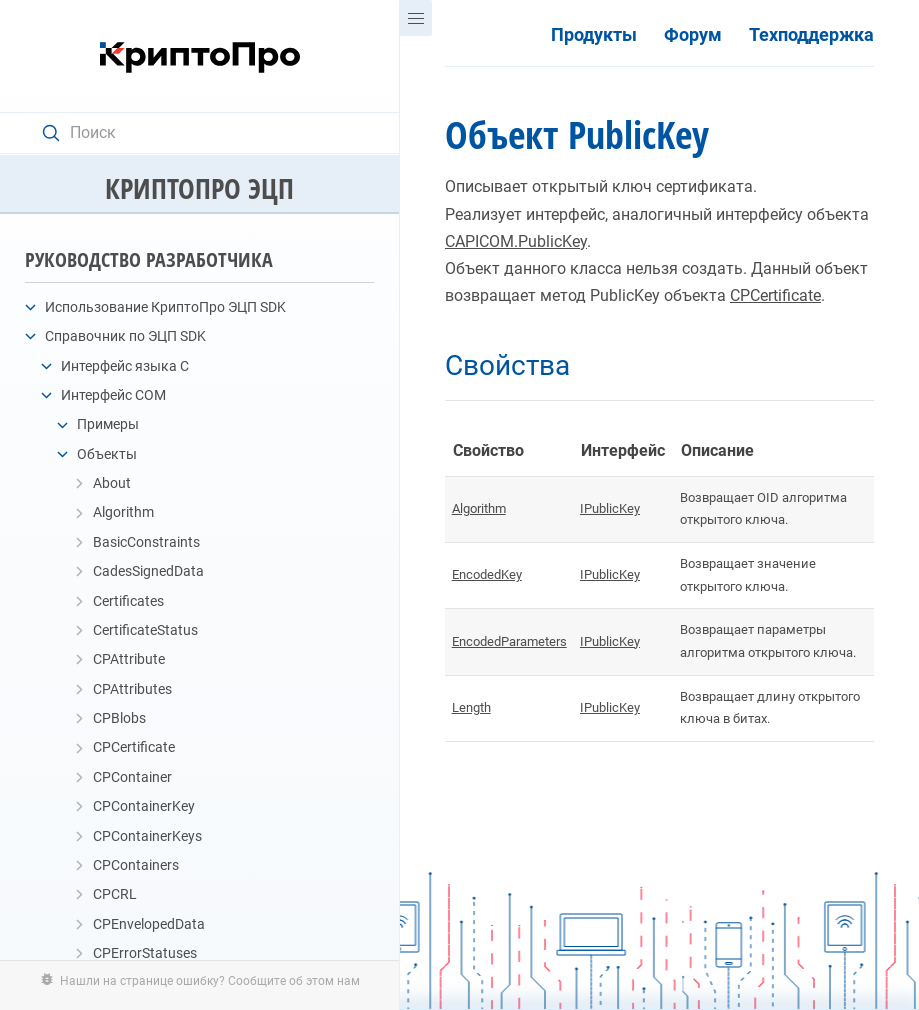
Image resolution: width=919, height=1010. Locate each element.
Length (471, 707)
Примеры (108, 424)
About (112, 483)
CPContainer (132, 777)
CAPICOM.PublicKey (516, 241)
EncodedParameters (509, 641)
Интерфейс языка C (125, 366)
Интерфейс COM (113, 395)
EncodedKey (487, 574)
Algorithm (123, 512)
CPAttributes (132, 689)
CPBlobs (119, 718)
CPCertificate (134, 747)
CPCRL (115, 894)
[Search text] (209, 133)
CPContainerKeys (147, 836)
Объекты (107, 454)
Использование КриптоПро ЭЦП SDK (165, 307)
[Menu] (416, 18)
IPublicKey (610, 508)
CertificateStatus (145, 630)
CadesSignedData (148, 571)
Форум (693, 35)
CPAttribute (129, 659)
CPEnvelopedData (149, 924)
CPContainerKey (144, 806)
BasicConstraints (146, 542)
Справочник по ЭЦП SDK (125, 336)
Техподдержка (811, 35)
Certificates (128, 601)
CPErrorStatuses (145, 953)
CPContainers (136, 865)
